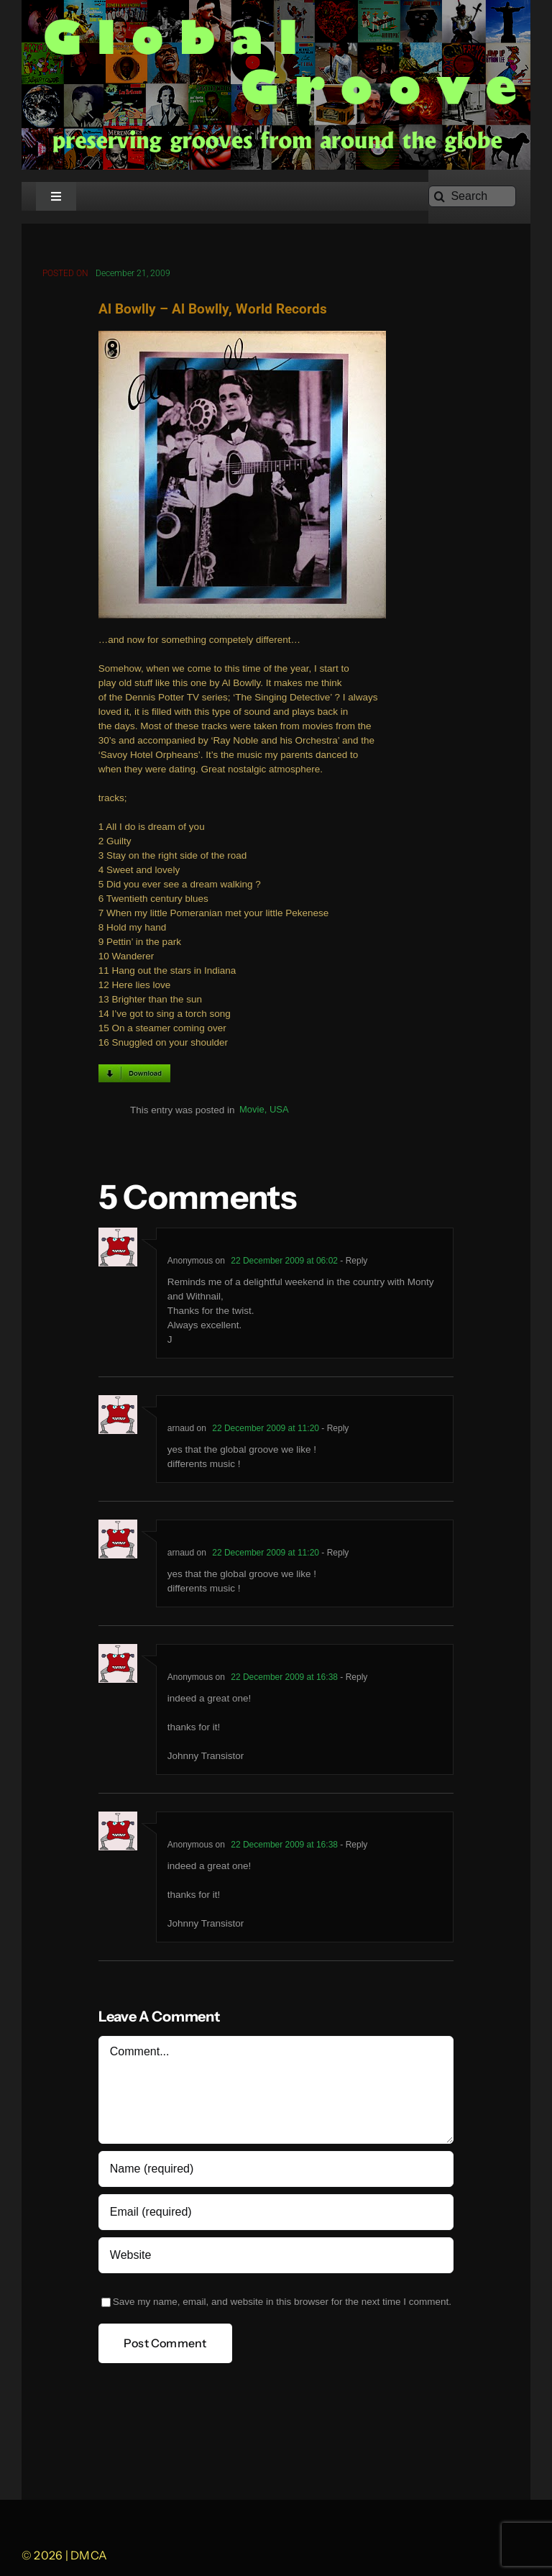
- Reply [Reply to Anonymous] (352, 1261)
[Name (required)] (276, 2170)
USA (279, 1110)
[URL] (276, 2256)
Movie (251, 1110)
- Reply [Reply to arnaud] (334, 1429)
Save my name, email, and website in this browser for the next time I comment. (282, 2302)
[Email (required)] (276, 2213)
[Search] (472, 196)
